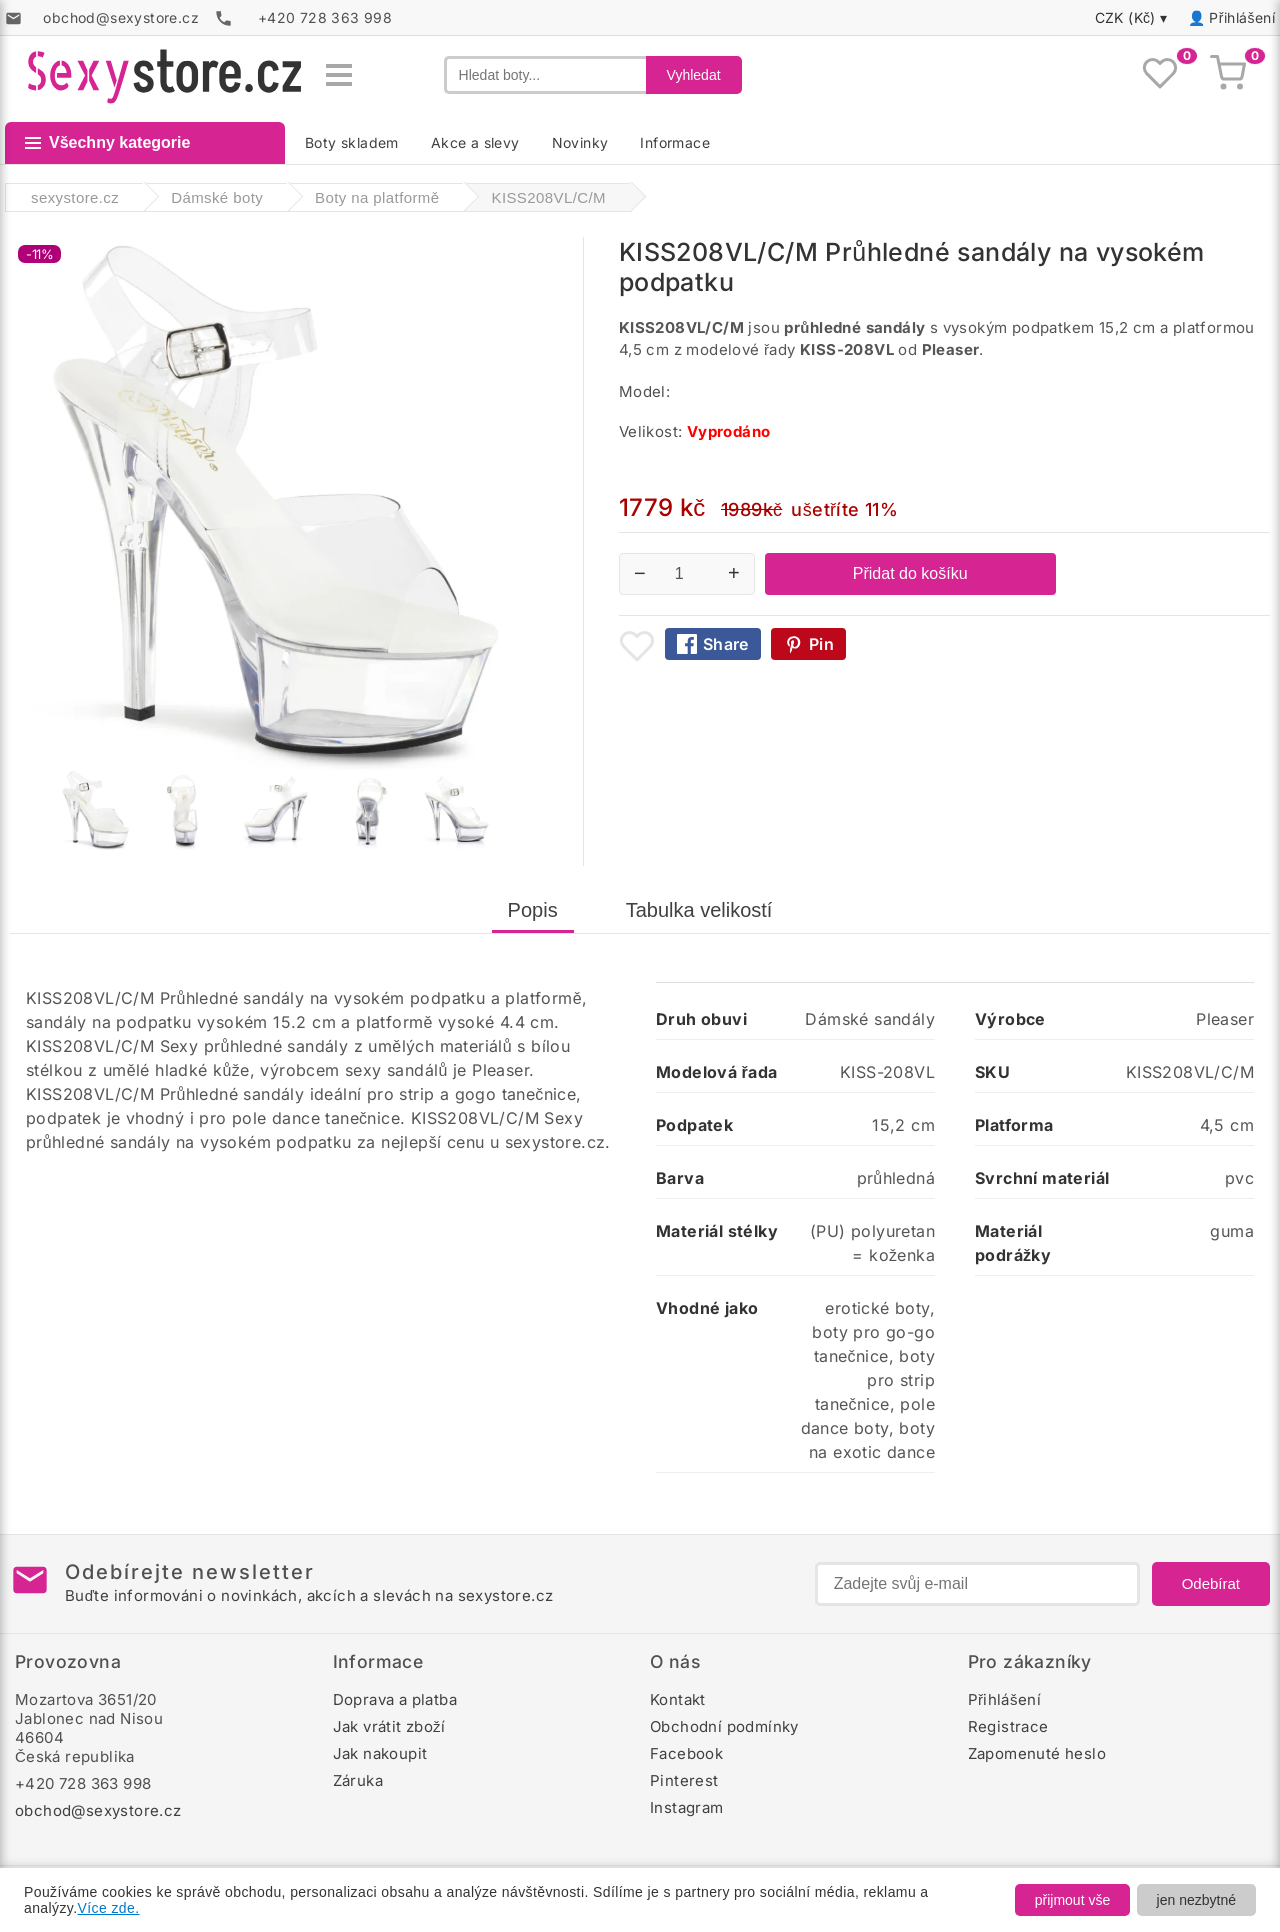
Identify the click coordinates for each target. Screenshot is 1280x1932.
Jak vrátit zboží (389, 1726)
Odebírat (1211, 1583)
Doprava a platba (395, 1699)
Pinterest (684, 1780)
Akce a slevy (475, 142)
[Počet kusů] (687, 574)
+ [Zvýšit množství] (734, 573)
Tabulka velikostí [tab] (699, 910)
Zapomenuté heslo (1037, 1753)
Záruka (358, 1780)
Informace (675, 142)
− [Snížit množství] (640, 573)
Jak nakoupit (380, 1753)
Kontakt (678, 1699)
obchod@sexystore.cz (98, 1810)
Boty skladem (352, 142)
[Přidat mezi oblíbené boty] (637, 646)
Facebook (686, 1753)
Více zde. (109, 1908)
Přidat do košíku (910, 573)
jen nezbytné (1196, 1900)
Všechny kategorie (107, 142)
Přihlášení (1242, 17)
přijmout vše (1072, 1900)
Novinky (580, 142)
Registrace (1008, 1726)
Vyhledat (694, 75)
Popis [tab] (533, 910)
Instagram (687, 1807)
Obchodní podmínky (724, 1726)
